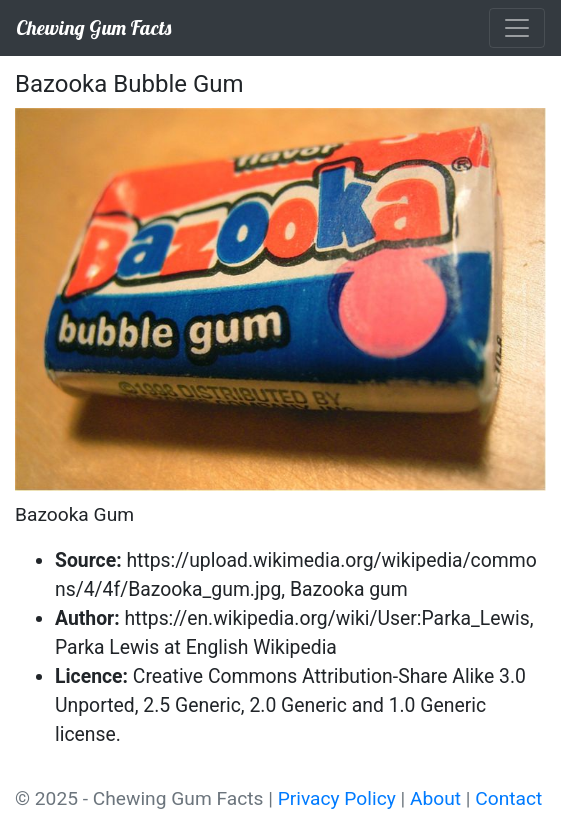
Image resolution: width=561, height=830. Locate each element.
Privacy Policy (337, 798)
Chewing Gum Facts (93, 27)
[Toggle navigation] (517, 28)
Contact (508, 798)
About (435, 798)
